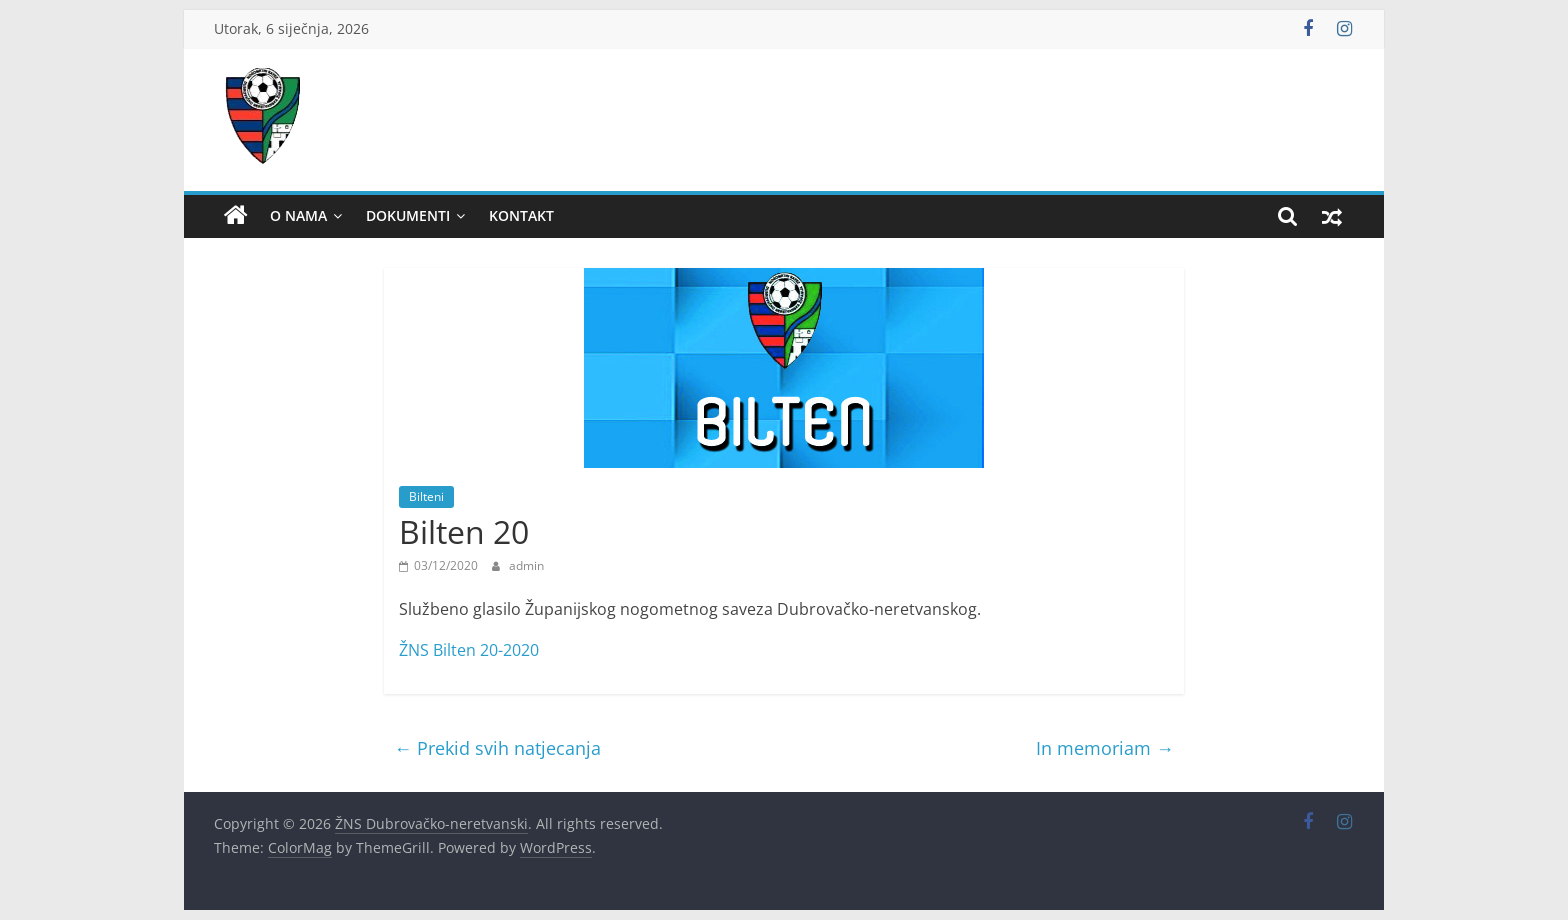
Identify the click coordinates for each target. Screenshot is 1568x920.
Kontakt (521, 215)
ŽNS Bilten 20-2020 (469, 650)
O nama (298, 215)
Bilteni (426, 496)
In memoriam (1105, 748)
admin (526, 565)
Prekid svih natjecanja (497, 748)
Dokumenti (408, 215)
